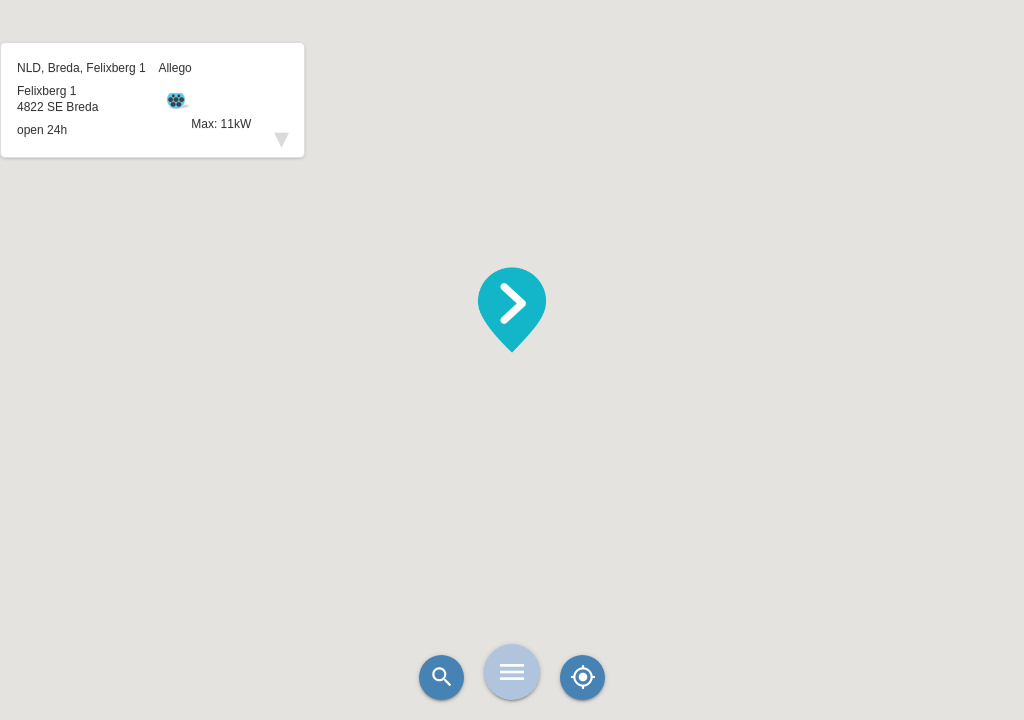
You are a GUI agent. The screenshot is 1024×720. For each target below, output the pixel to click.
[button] (512, 310)
